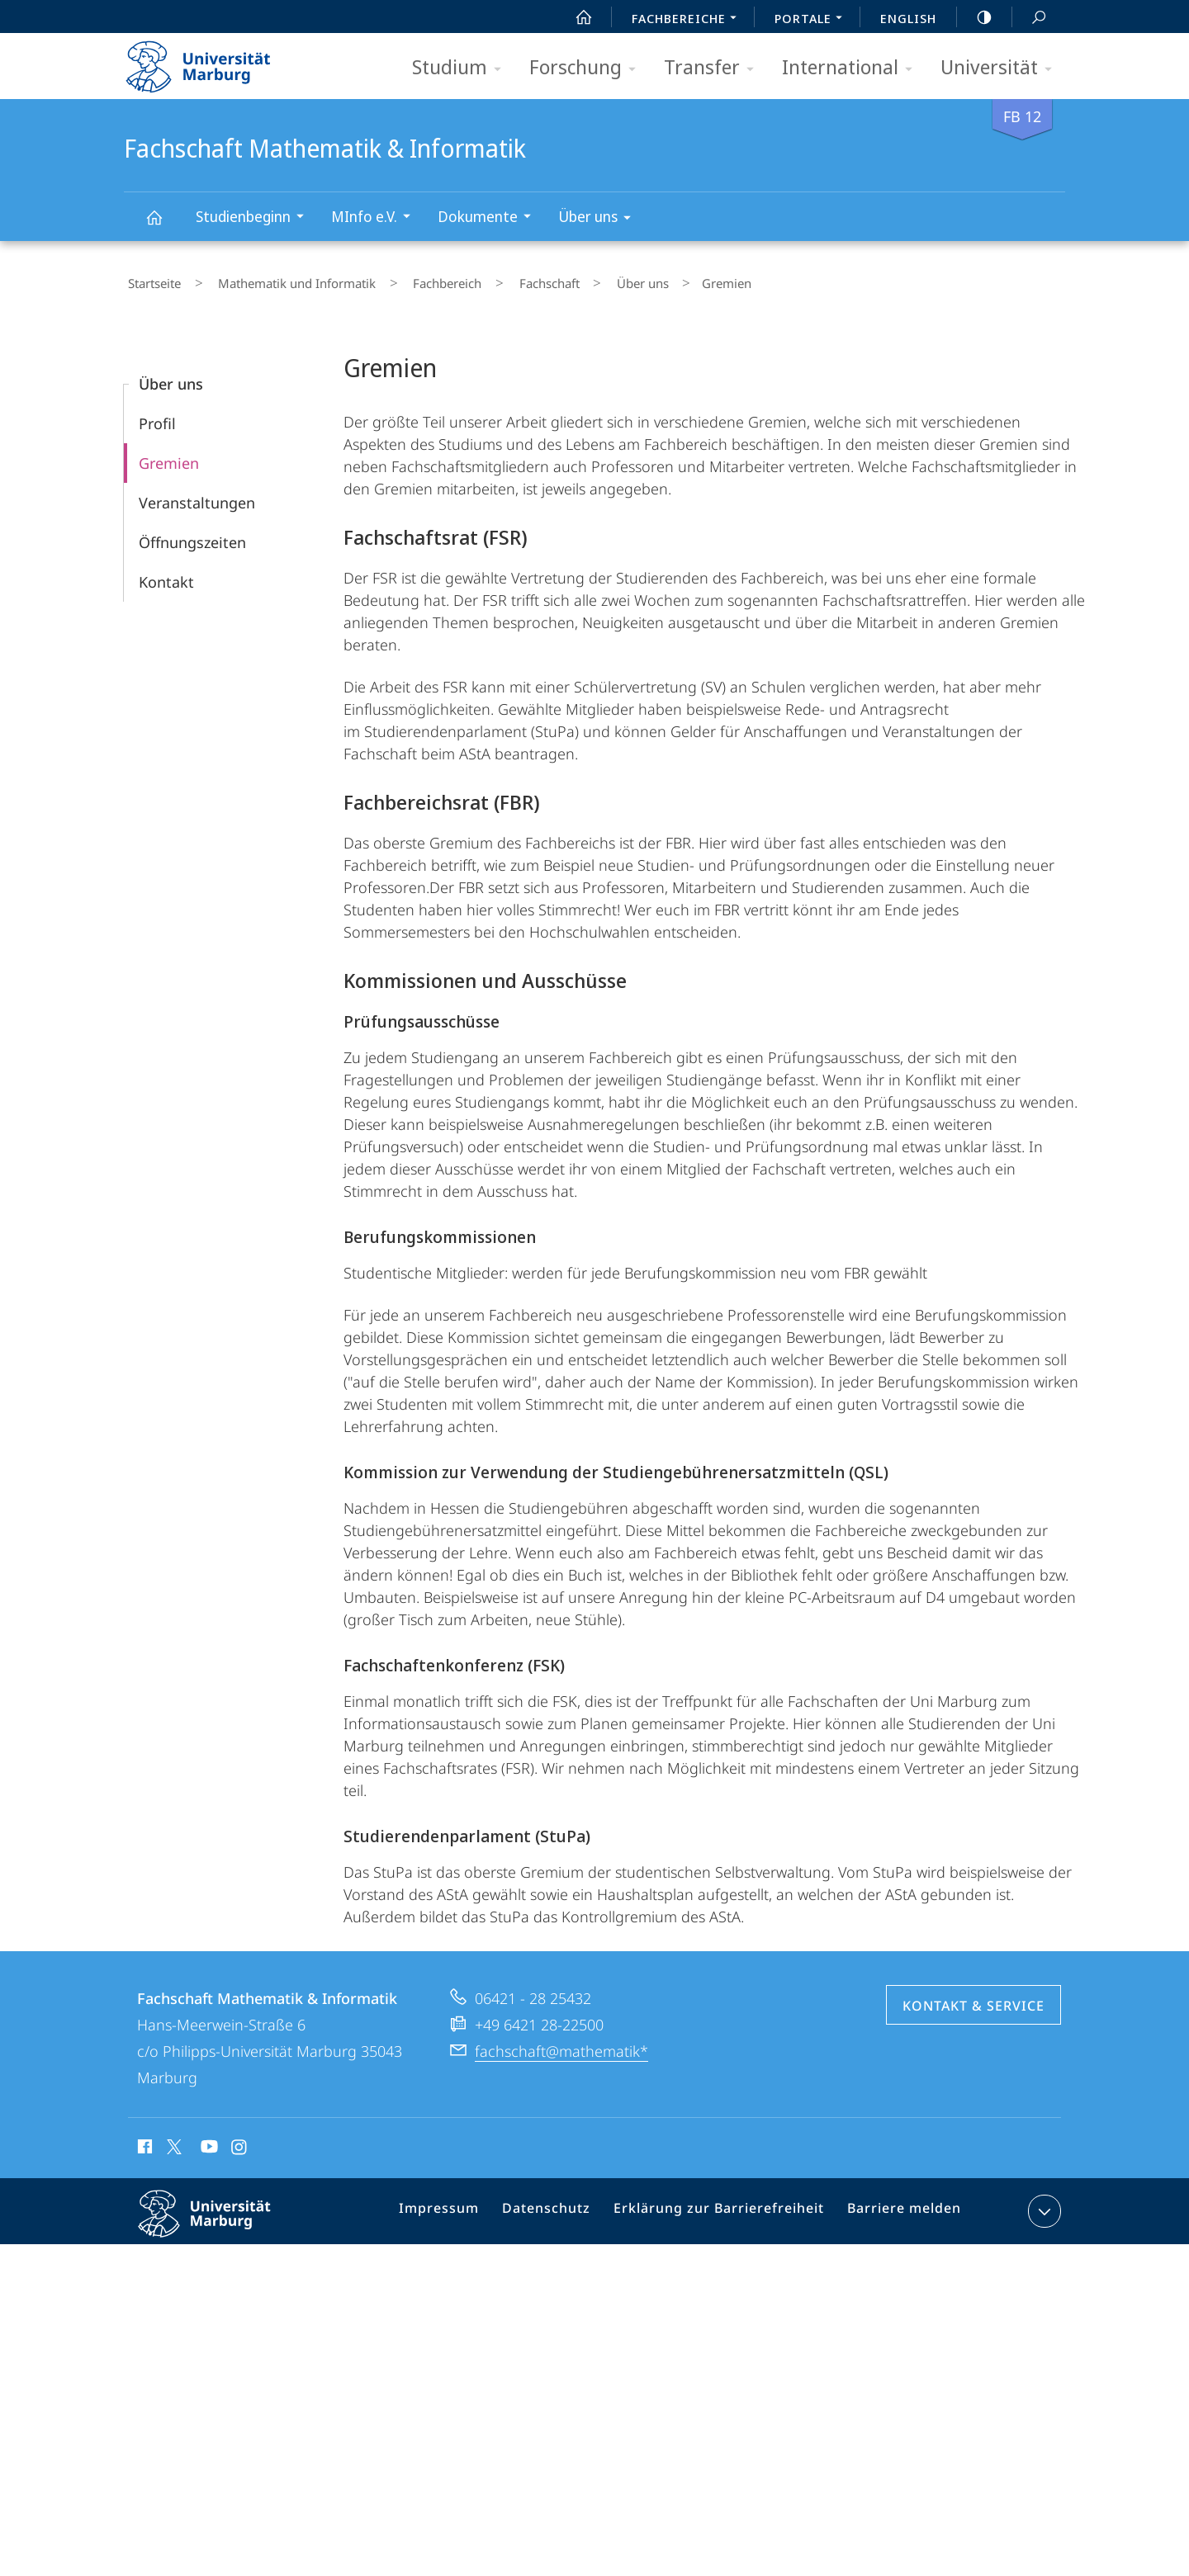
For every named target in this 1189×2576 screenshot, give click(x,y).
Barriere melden (897, 2207)
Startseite (150, 280)
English (908, 18)
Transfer (714, 68)
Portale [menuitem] (813, 20)
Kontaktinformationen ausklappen (1042, 2203)
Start (575, 17)
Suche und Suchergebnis (1029, 17)
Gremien (169, 456)
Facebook (143, 2142)
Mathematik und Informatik (277, 280)
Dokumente (490, 218)
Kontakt (166, 574)
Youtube (207, 2142)
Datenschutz (561, 2207)
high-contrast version (975, 17)
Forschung (588, 68)
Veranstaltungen (197, 495)
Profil (157, 416)
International (852, 68)
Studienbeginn (255, 218)
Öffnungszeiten (192, 535)
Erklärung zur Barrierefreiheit (723, 2207)
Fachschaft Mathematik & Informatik (163, 225)
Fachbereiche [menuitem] (689, 20)
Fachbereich (411, 280)
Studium (462, 68)
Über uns (600, 219)
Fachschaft (497, 280)
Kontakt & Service (973, 1998)
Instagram (240, 2142)
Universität (1001, 68)
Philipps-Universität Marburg (219, 2219)
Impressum (461, 2207)
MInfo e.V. (376, 218)
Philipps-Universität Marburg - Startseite (212, 61)
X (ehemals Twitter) (171, 2139)
